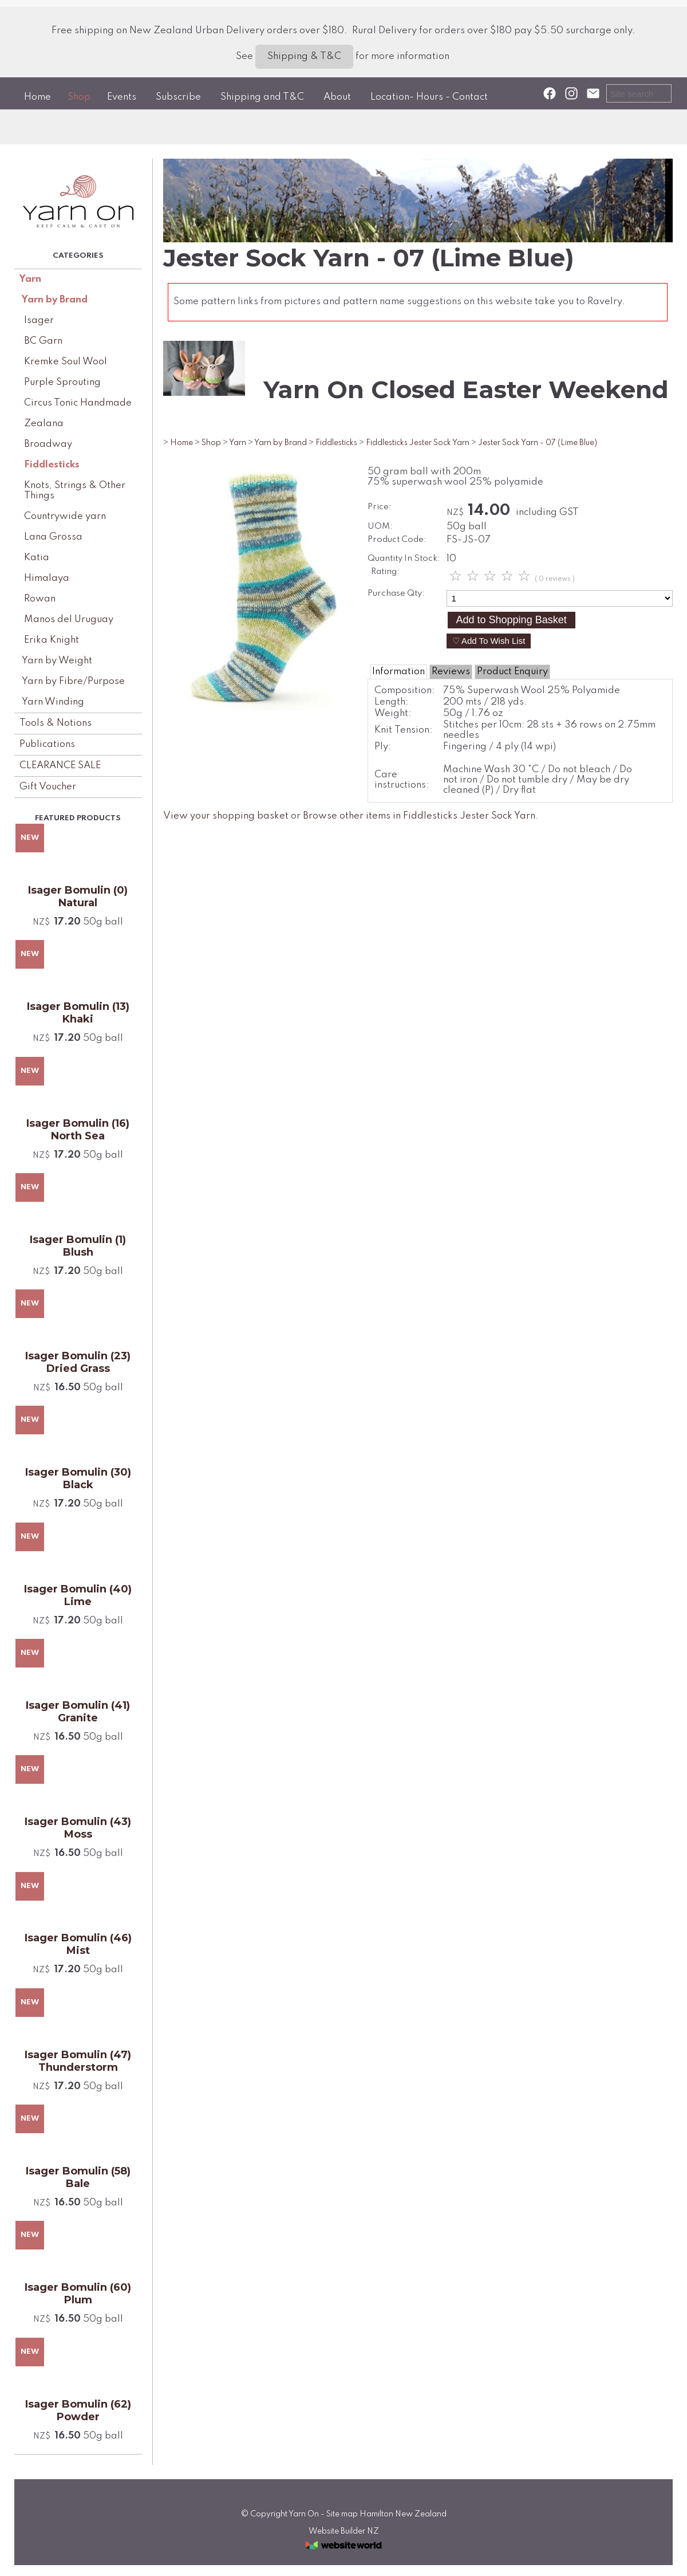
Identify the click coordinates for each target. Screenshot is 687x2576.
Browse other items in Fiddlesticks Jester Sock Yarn (419, 816)
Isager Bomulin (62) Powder (78, 2410)
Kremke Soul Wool (65, 362)
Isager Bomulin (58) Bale (78, 2177)
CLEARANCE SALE (60, 765)
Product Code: (397, 539)
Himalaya (46, 578)
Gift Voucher (47, 787)
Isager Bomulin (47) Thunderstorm (78, 2061)
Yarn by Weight (57, 661)
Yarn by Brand (55, 300)
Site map (342, 2514)
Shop (79, 97)
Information (398, 672)
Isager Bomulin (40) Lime (78, 1595)
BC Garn (43, 341)
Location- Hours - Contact (429, 97)
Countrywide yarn (65, 516)
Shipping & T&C (304, 56)
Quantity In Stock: (404, 558)
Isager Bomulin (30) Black (78, 1478)
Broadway (48, 444)
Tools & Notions (55, 723)
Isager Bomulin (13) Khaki (78, 1012)
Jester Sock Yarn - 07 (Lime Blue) (537, 443)
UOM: (380, 526)
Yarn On (304, 2514)
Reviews (451, 672)
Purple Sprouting (62, 382)
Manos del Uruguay (68, 619)
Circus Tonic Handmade (78, 403)
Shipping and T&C (262, 97)
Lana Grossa (53, 537)
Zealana (44, 423)
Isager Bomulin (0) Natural (78, 896)
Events (121, 97)
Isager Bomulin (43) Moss (78, 1827)
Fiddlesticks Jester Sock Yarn (417, 443)
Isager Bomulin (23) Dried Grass (78, 1362)
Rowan (40, 599)
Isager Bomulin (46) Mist (78, 1944)
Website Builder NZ (344, 2531)
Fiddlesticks (52, 465)
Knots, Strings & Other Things (74, 491)
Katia (36, 558)
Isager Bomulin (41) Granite (78, 1711)
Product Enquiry (512, 672)
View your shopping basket (226, 816)
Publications (47, 744)
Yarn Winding (53, 702)
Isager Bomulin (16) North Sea (77, 1129)
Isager (39, 320)
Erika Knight (51, 640)
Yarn (30, 279)
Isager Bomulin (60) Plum (78, 2293)
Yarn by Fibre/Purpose (73, 681)
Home (37, 97)
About (337, 97)
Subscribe (178, 97)
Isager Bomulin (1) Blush (78, 1245)
